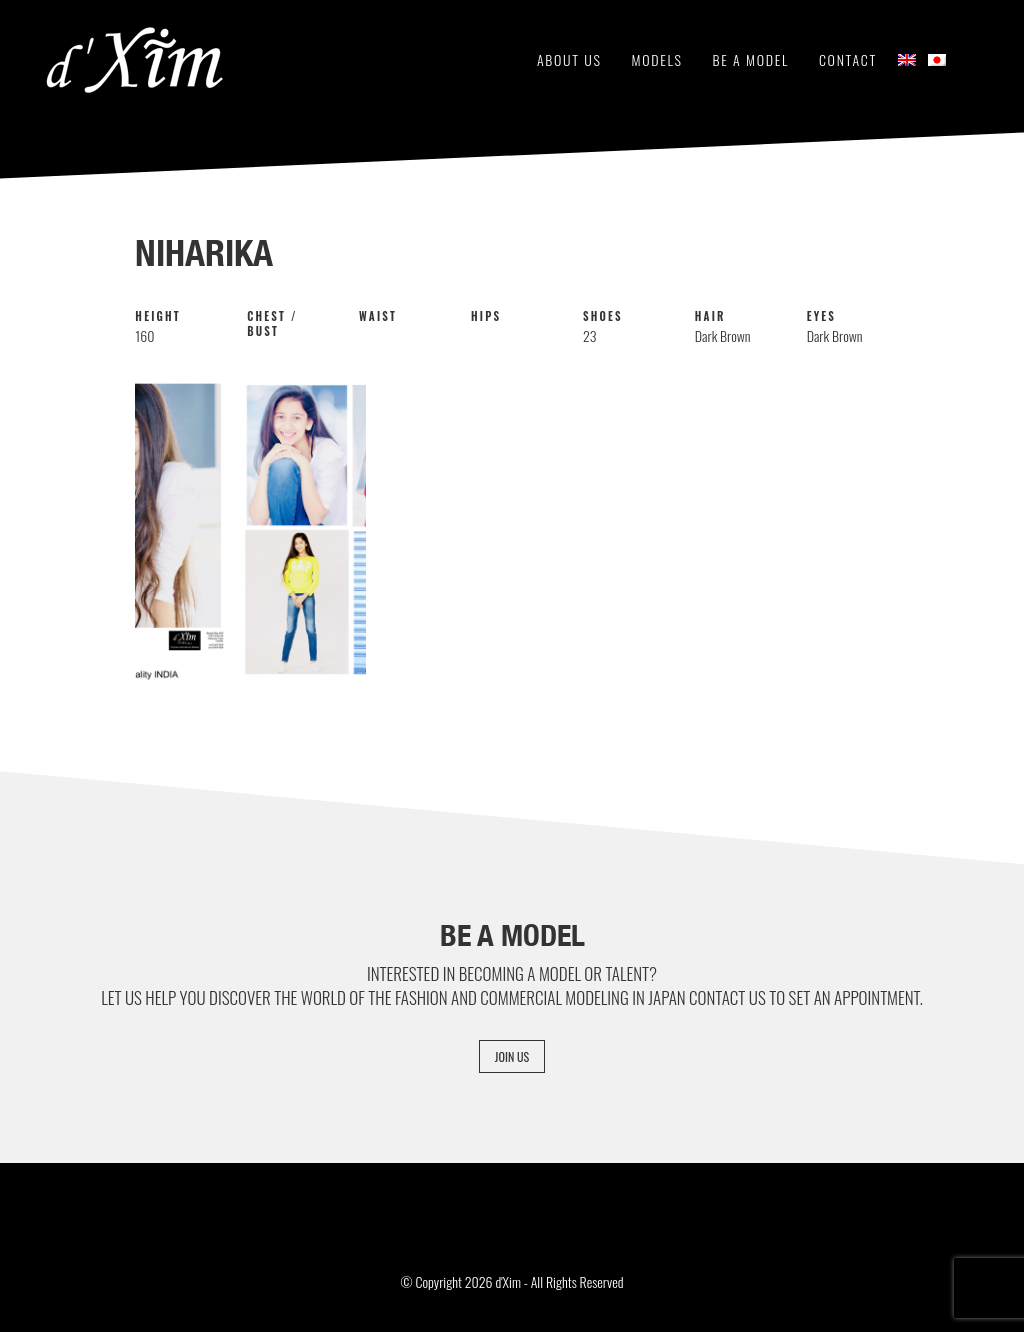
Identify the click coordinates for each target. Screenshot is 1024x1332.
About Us (569, 59)
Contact (848, 59)
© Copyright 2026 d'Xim (460, 1281)
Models (657, 59)
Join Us (512, 1056)
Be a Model (751, 59)
